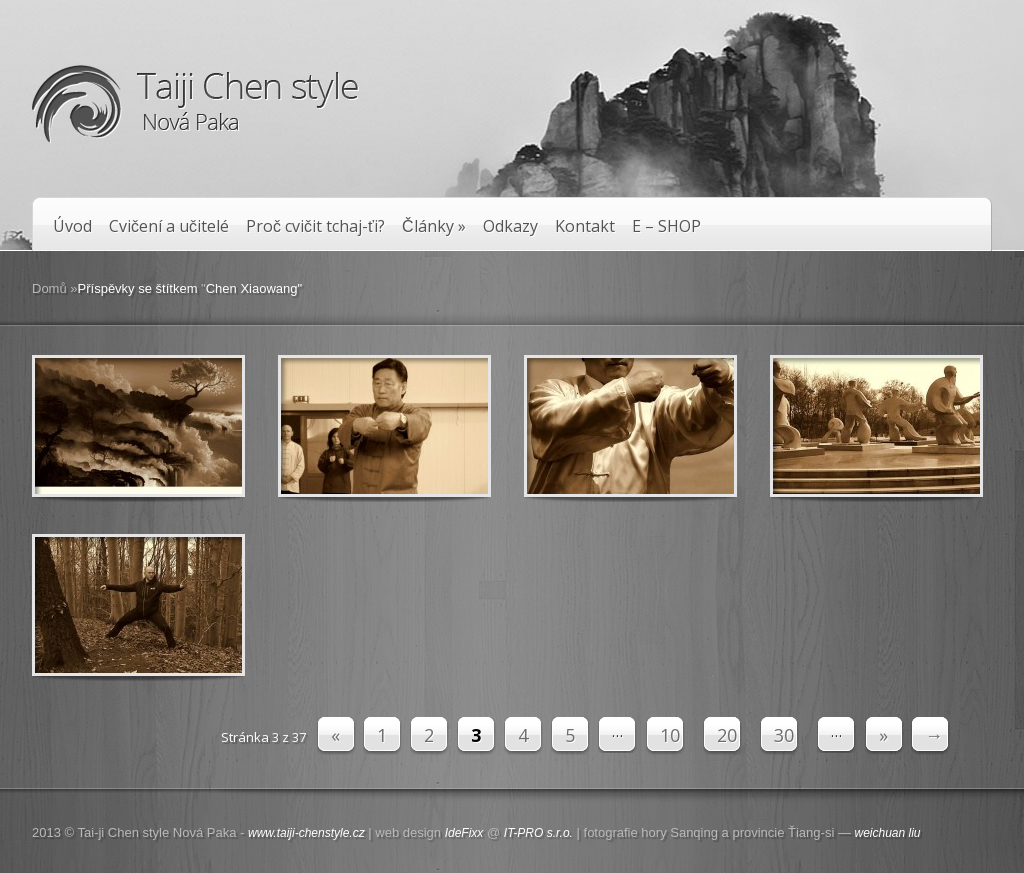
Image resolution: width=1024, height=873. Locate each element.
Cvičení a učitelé (169, 226)
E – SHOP (666, 226)
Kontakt (585, 226)
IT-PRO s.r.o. (538, 833)
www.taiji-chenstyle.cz (306, 833)
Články (434, 226)
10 (670, 735)
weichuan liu (888, 833)
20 (727, 735)
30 (784, 735)
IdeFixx (464, 833)
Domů (49, 288)
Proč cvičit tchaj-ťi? (315, 226)
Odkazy (510, 226)
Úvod (72, 226)
